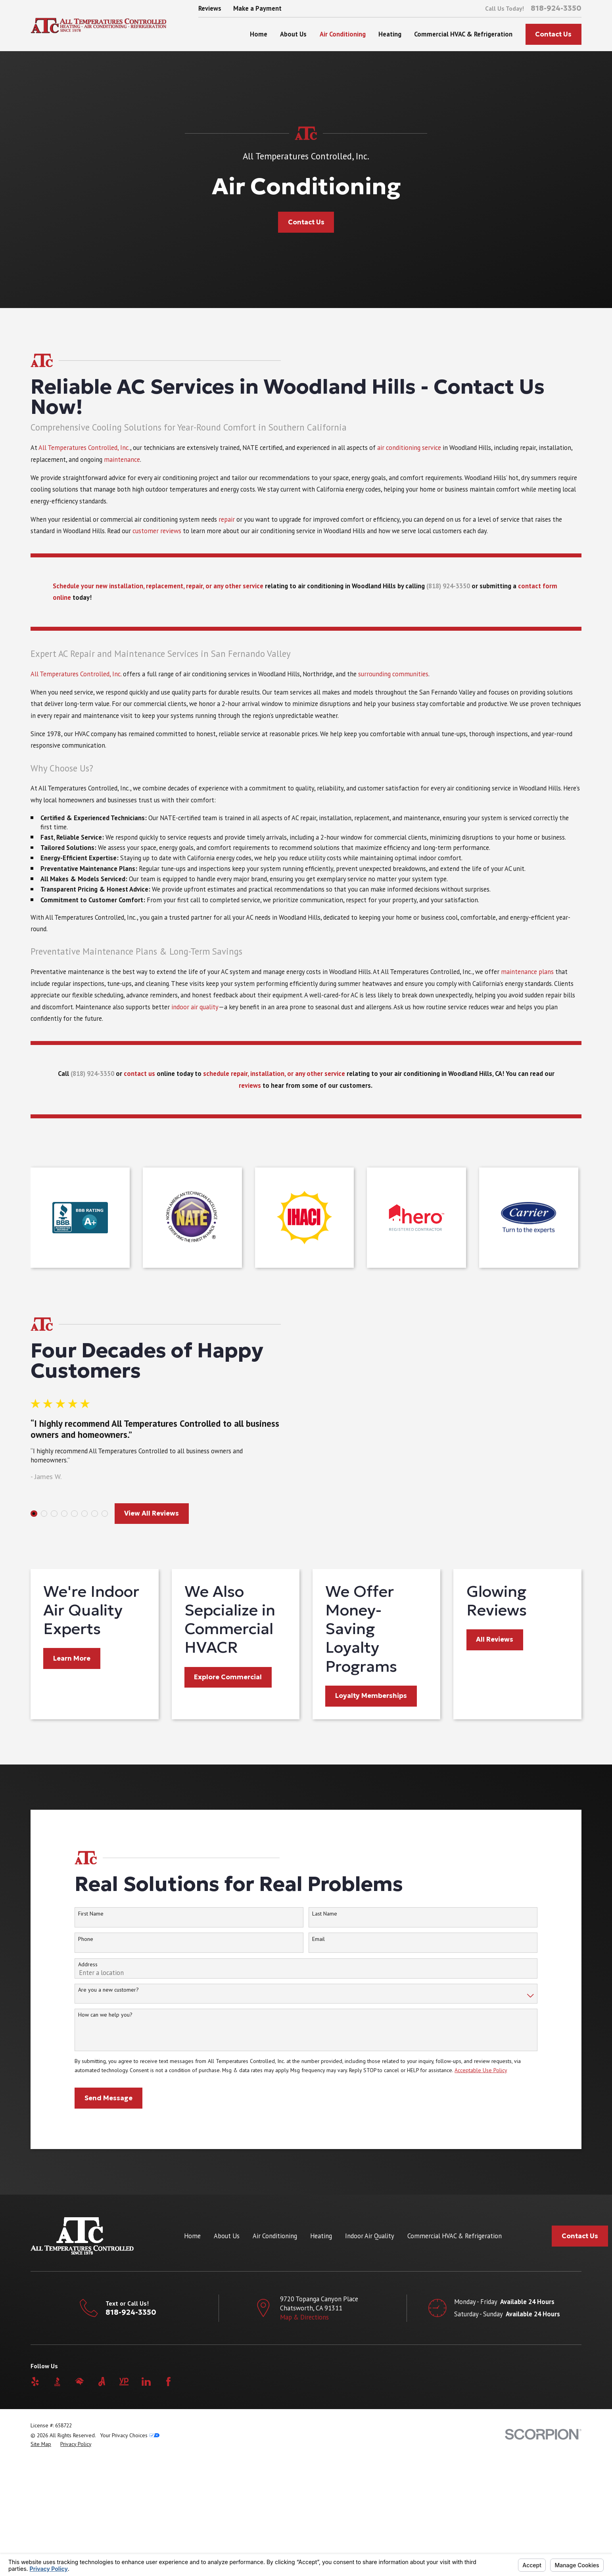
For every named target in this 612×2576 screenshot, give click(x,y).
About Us (227, 2354)
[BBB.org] (57, 2500)
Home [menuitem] (258, 34)
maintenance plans (527, 984)
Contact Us (553, 34)
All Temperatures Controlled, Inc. (84, 459)
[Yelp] (35, 2500)
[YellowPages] (124, 2500)
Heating (321, 2354)
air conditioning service (409, 459)
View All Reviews (139, 1537)
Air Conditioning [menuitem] (343, 34)
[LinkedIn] (146, 2500)
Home (192, 2354)
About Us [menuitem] (293, 34)
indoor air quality (195, 1019)
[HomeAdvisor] (79, 2500)
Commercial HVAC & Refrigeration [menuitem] (463, 34)
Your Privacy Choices (129, 2553)
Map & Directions (304, 2435)
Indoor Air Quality (369, 2354)
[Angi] (101, 2500)
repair (227, 531)
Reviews (209, 8)
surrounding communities (393, 686)
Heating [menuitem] (389, 34)
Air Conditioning (275, 2354)
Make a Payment (257, 8)
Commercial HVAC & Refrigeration (454, 2354)
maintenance (122, 471)
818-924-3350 (556, 8)
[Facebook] (168, 2500)
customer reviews (156, 543)
